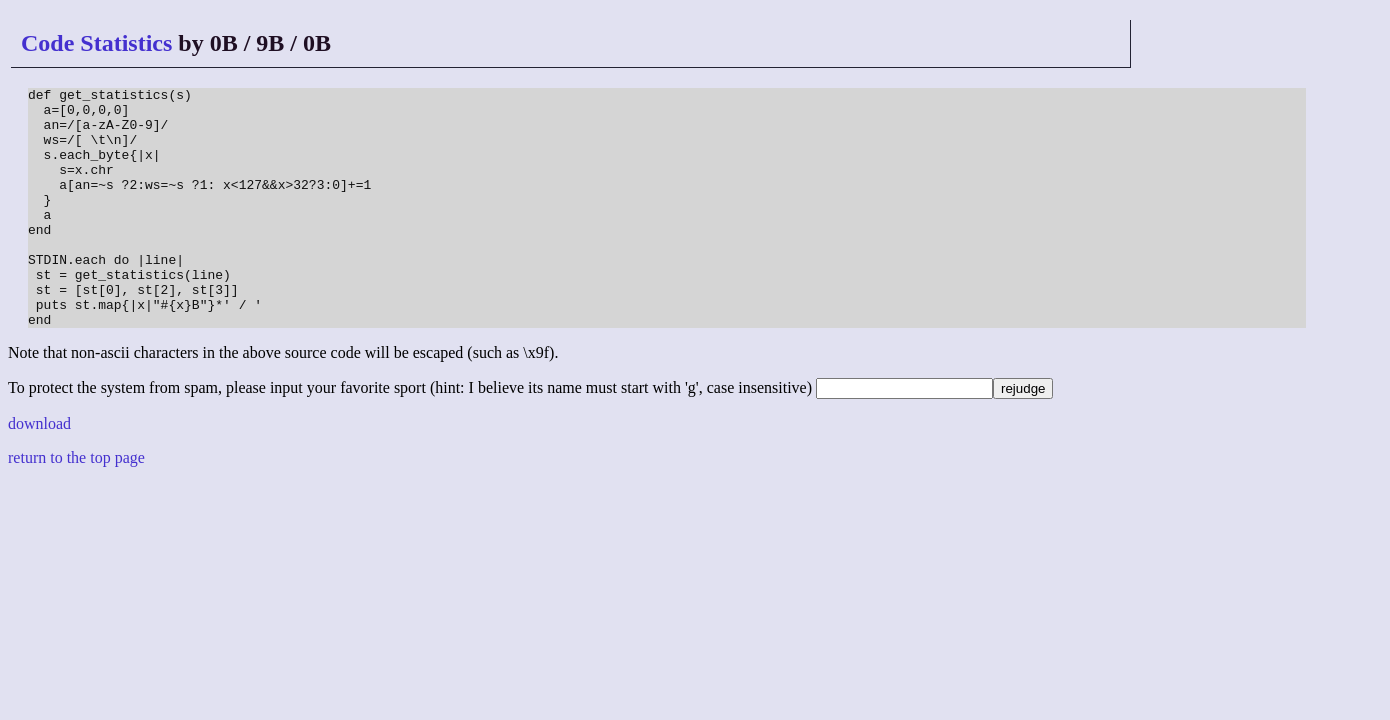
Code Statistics (96, 43)
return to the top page (76, 505)
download (39, 471)
